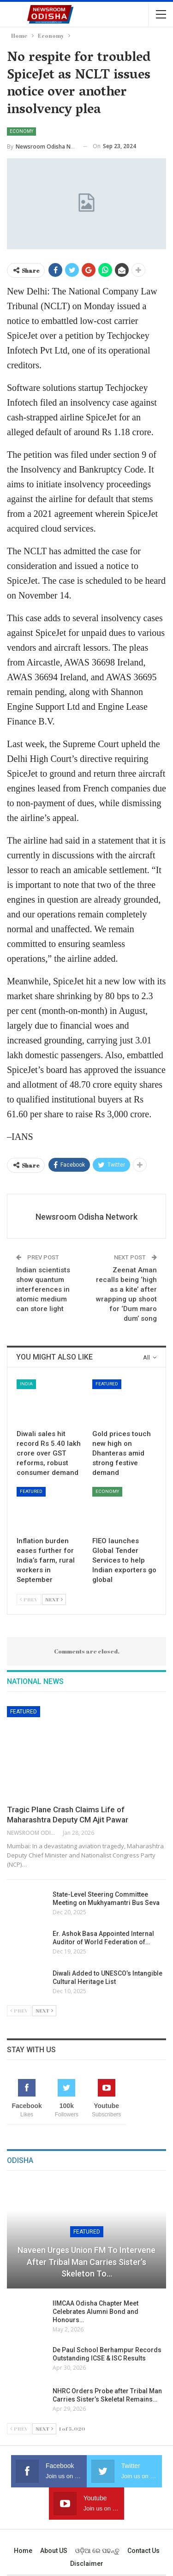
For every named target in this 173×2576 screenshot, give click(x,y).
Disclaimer (86, 2563)
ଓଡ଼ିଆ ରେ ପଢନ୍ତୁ (97, 2550)
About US (53, 2550)
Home (23, 2550)
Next (54, 1599)
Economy (21, 131)
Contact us (143, 2550)
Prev (29, 1599)
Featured (106, 1383)
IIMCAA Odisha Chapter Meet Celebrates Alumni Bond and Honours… (95, 2312)
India (26, 1383)
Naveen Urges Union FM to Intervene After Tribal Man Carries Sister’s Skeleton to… (86, 2261)
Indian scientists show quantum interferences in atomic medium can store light (43, 1289)
